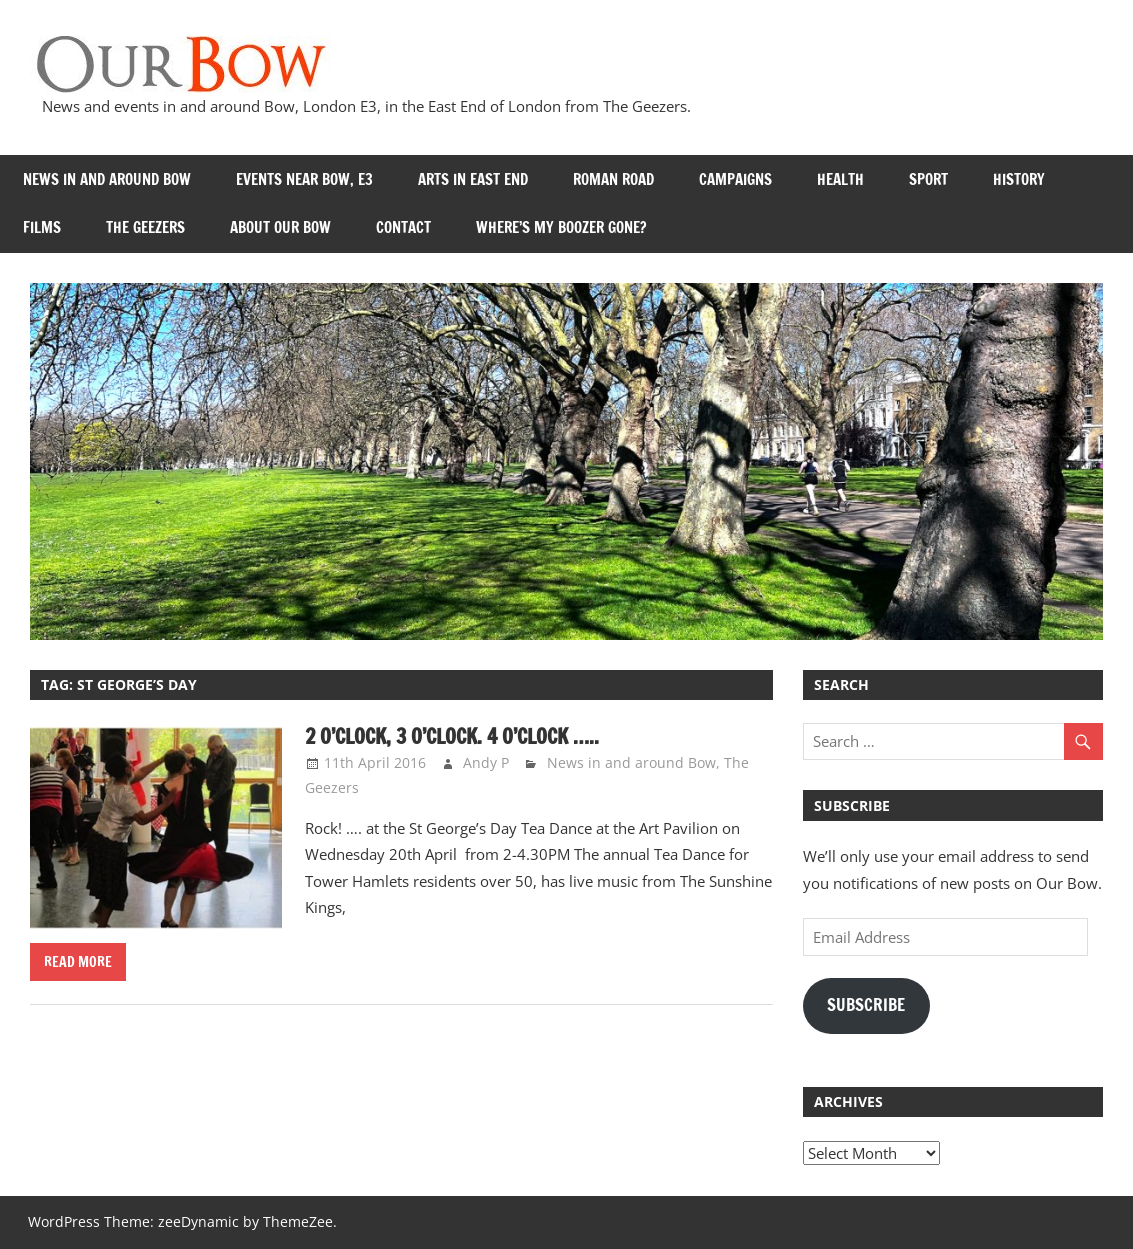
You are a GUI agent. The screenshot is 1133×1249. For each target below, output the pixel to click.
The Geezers (145, 227)
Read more (78, 962)
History (1019, 179)
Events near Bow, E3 (304, 179)
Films (42, 227)
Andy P (486, 762)
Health (840, 179)
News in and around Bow (107, 179)
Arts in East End (473, 179)
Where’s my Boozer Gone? (561, 227)
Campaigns (735, 179)
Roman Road (613, 179)
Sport (928, 179)
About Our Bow (280, 227)
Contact (403, 227)
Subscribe (866, 1005)
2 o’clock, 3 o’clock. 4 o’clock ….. (452, 736)
